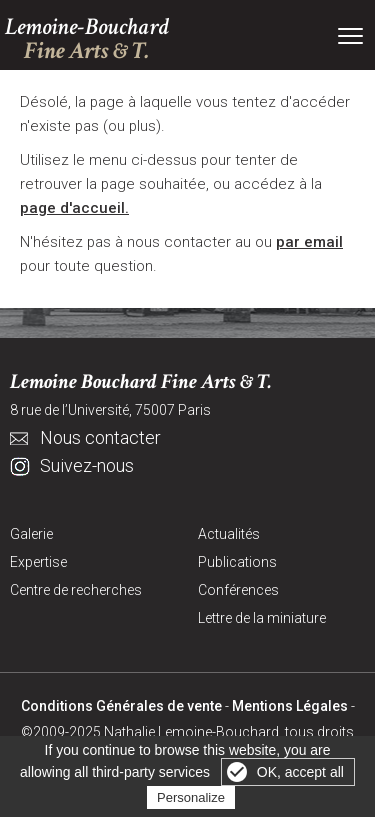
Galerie (31, 534)
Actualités (229, 534)
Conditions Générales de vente (121, 706)
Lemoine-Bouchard (87, 39)
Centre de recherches (76, 590)
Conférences (238, 590)
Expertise (38, 562)
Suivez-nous (87, 465)
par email (309, 242)
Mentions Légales (290, 706)
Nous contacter (100, 437)
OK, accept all (300, 772)
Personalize (191, 797)
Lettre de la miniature (262, 618)
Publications (237, 562)
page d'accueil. (74, 208)
